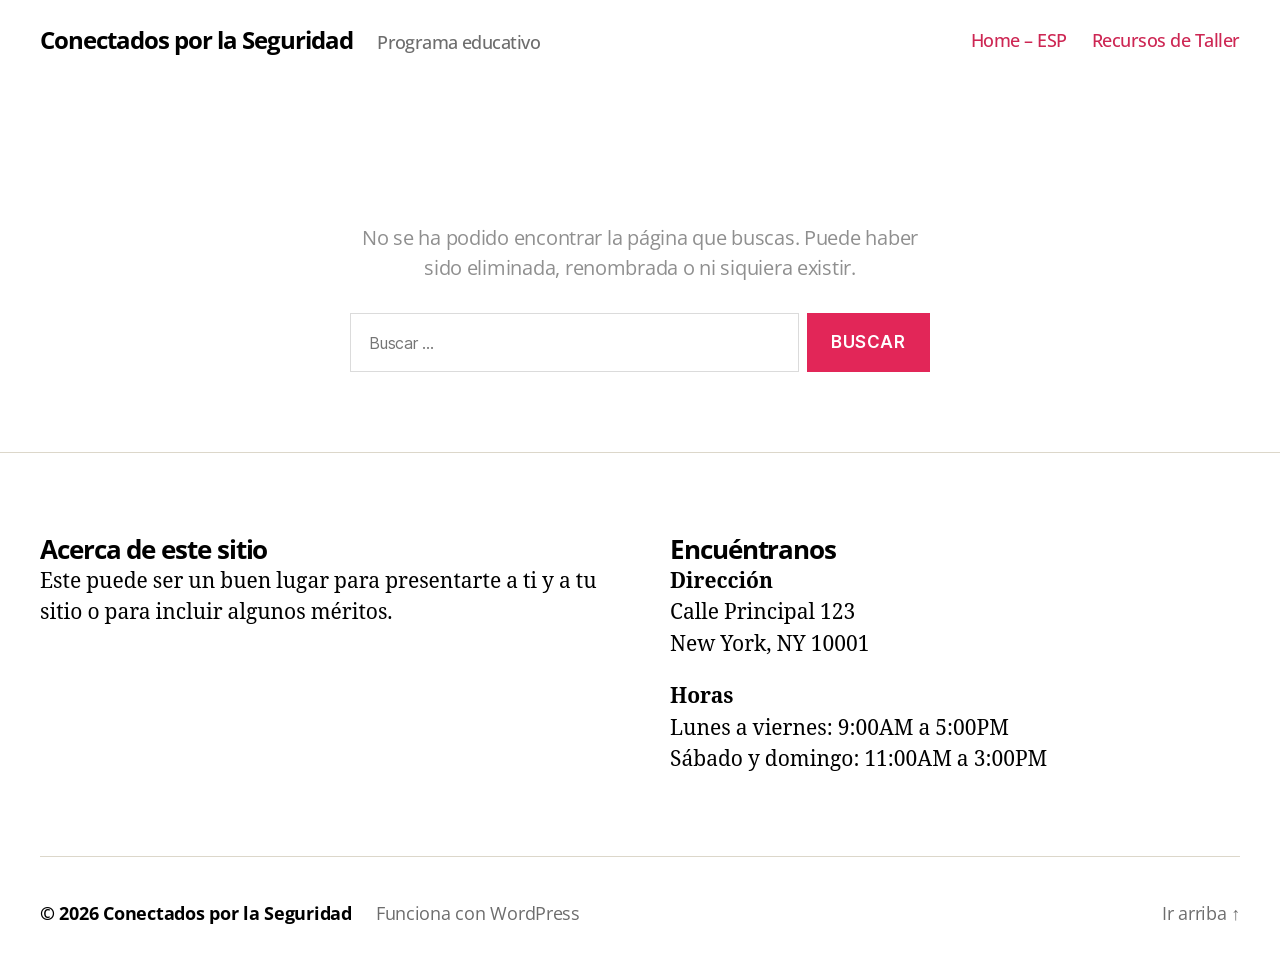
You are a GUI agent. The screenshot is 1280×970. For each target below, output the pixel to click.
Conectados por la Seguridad (196, 40)
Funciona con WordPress (478, 913)
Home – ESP (1019, 41)
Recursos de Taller (1166, 41)
